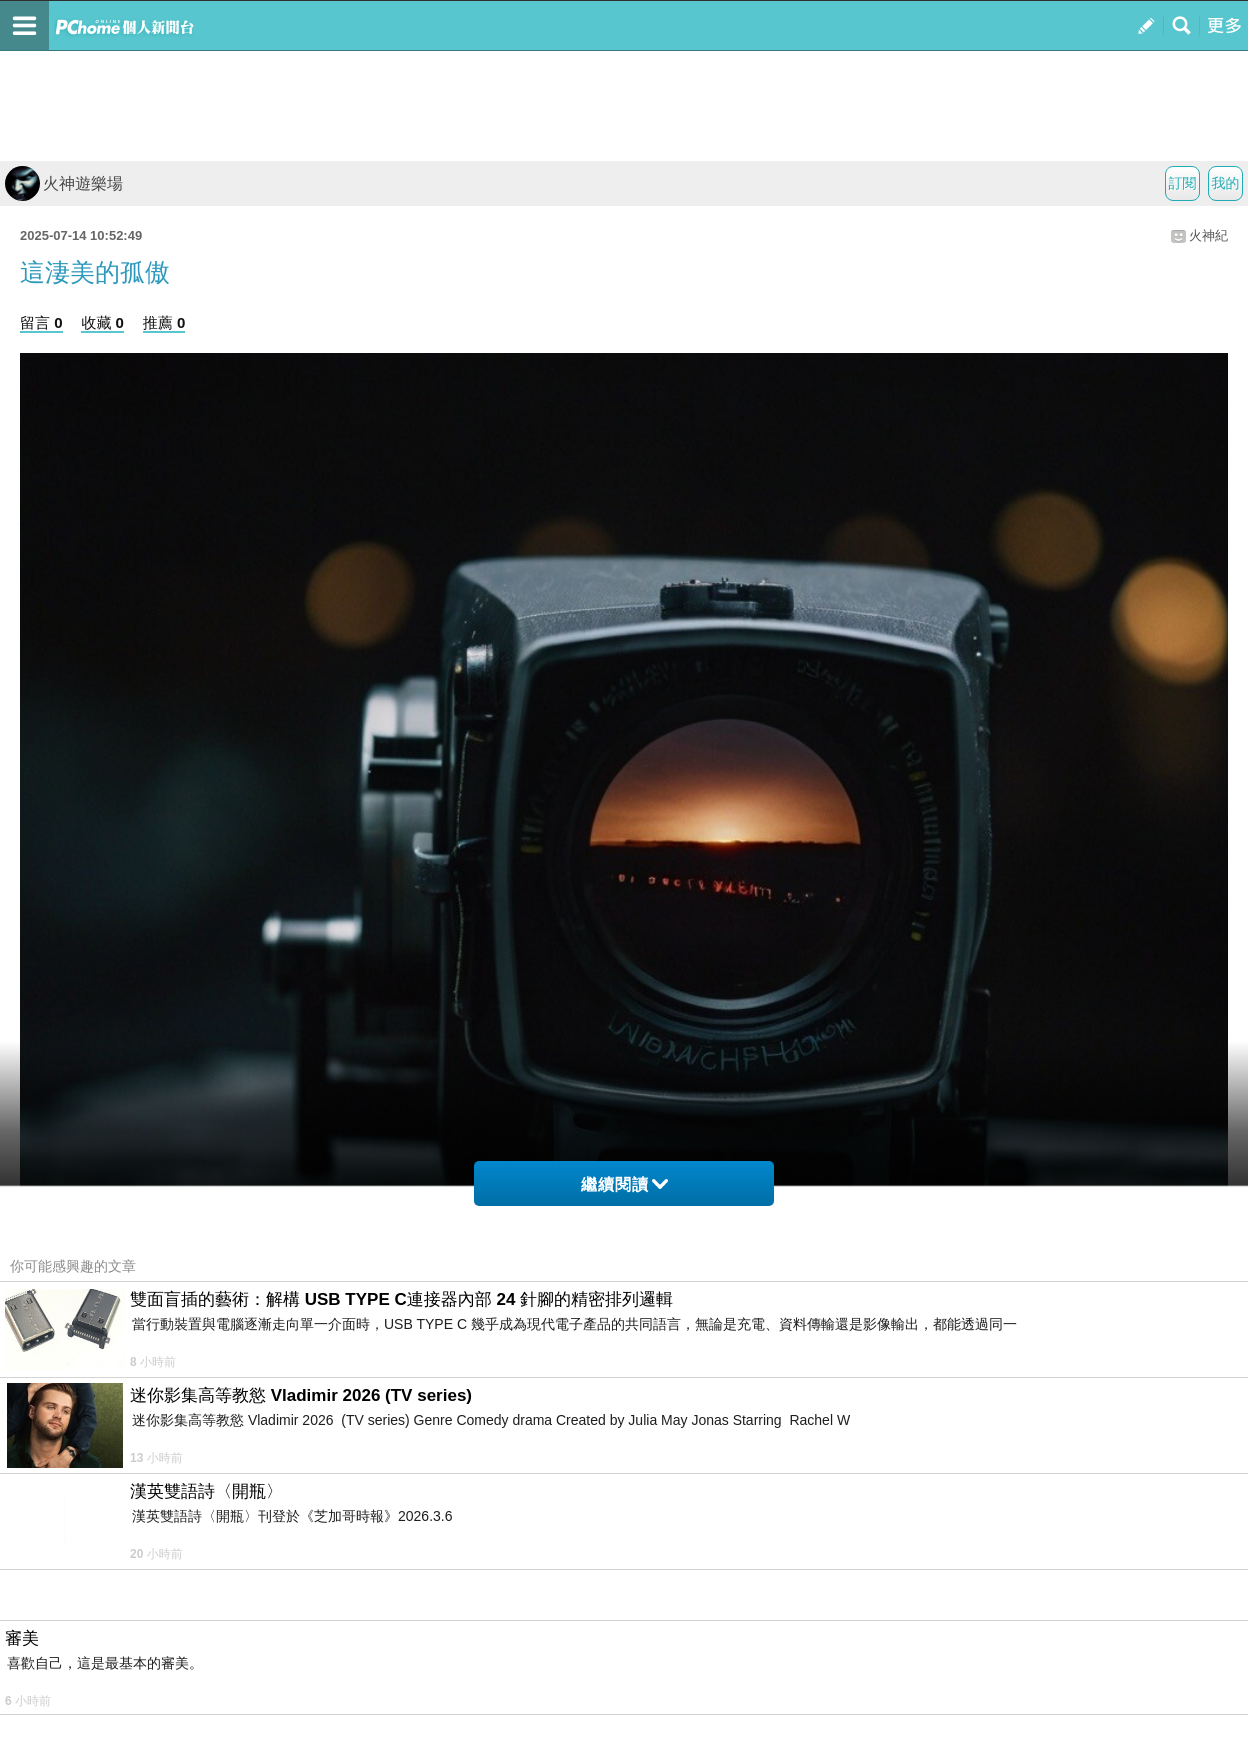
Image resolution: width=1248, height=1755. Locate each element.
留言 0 (41, 322)
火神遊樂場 (64, 183)
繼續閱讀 (624, 1184)
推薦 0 (164, 322)
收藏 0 (102, 322)
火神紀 (1208, 235)
